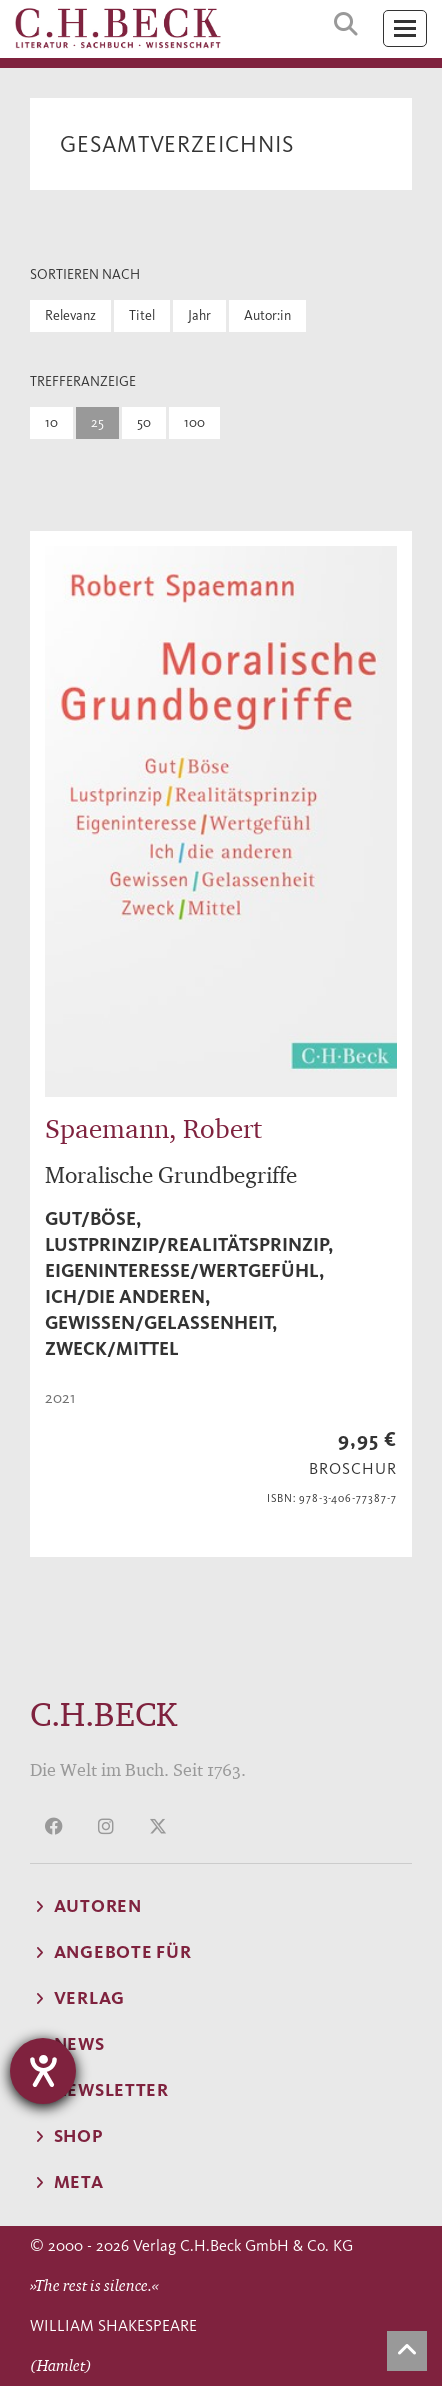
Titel (142, 315)
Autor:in (267, 315)
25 (97, 422)
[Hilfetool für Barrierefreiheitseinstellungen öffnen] (43, 2071)
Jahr (199, 315)
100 (194, 422)
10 (51, 422)
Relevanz (70, 315)
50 (144, 422)
